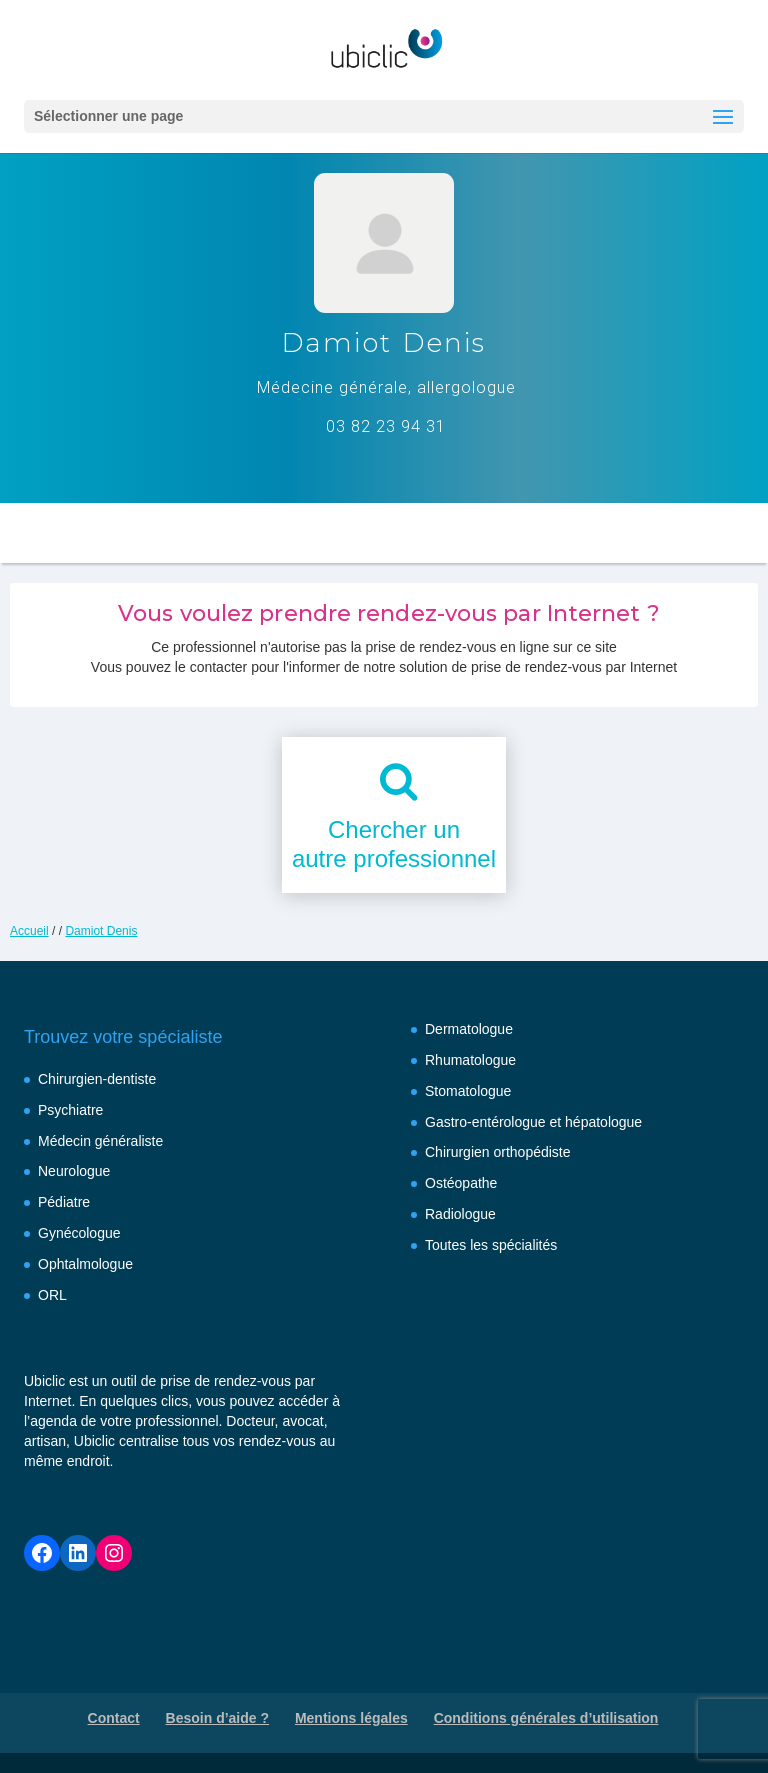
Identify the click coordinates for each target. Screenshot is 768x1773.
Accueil (29, 931)
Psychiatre (70, 1110)
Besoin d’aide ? (217, 1718)
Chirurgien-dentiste (97, 1079)
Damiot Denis (101, 931)
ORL (52, 1295)
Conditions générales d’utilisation (546, 1718)
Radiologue (460, 1214)
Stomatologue (468, 1091)
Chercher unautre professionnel (394, 844)
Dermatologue (469, 1029)
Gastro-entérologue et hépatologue (533, 1122)
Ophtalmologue (85, 1264)
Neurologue (74, 1171)
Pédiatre (64, 1202)
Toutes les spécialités (491, 1245)
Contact (114, 1718)
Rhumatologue (470, 1060)
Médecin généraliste (100, 1141)
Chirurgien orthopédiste (498, 1152)
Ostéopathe (461, 1183)
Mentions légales (351, 1718)
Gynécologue (79, 1233)
